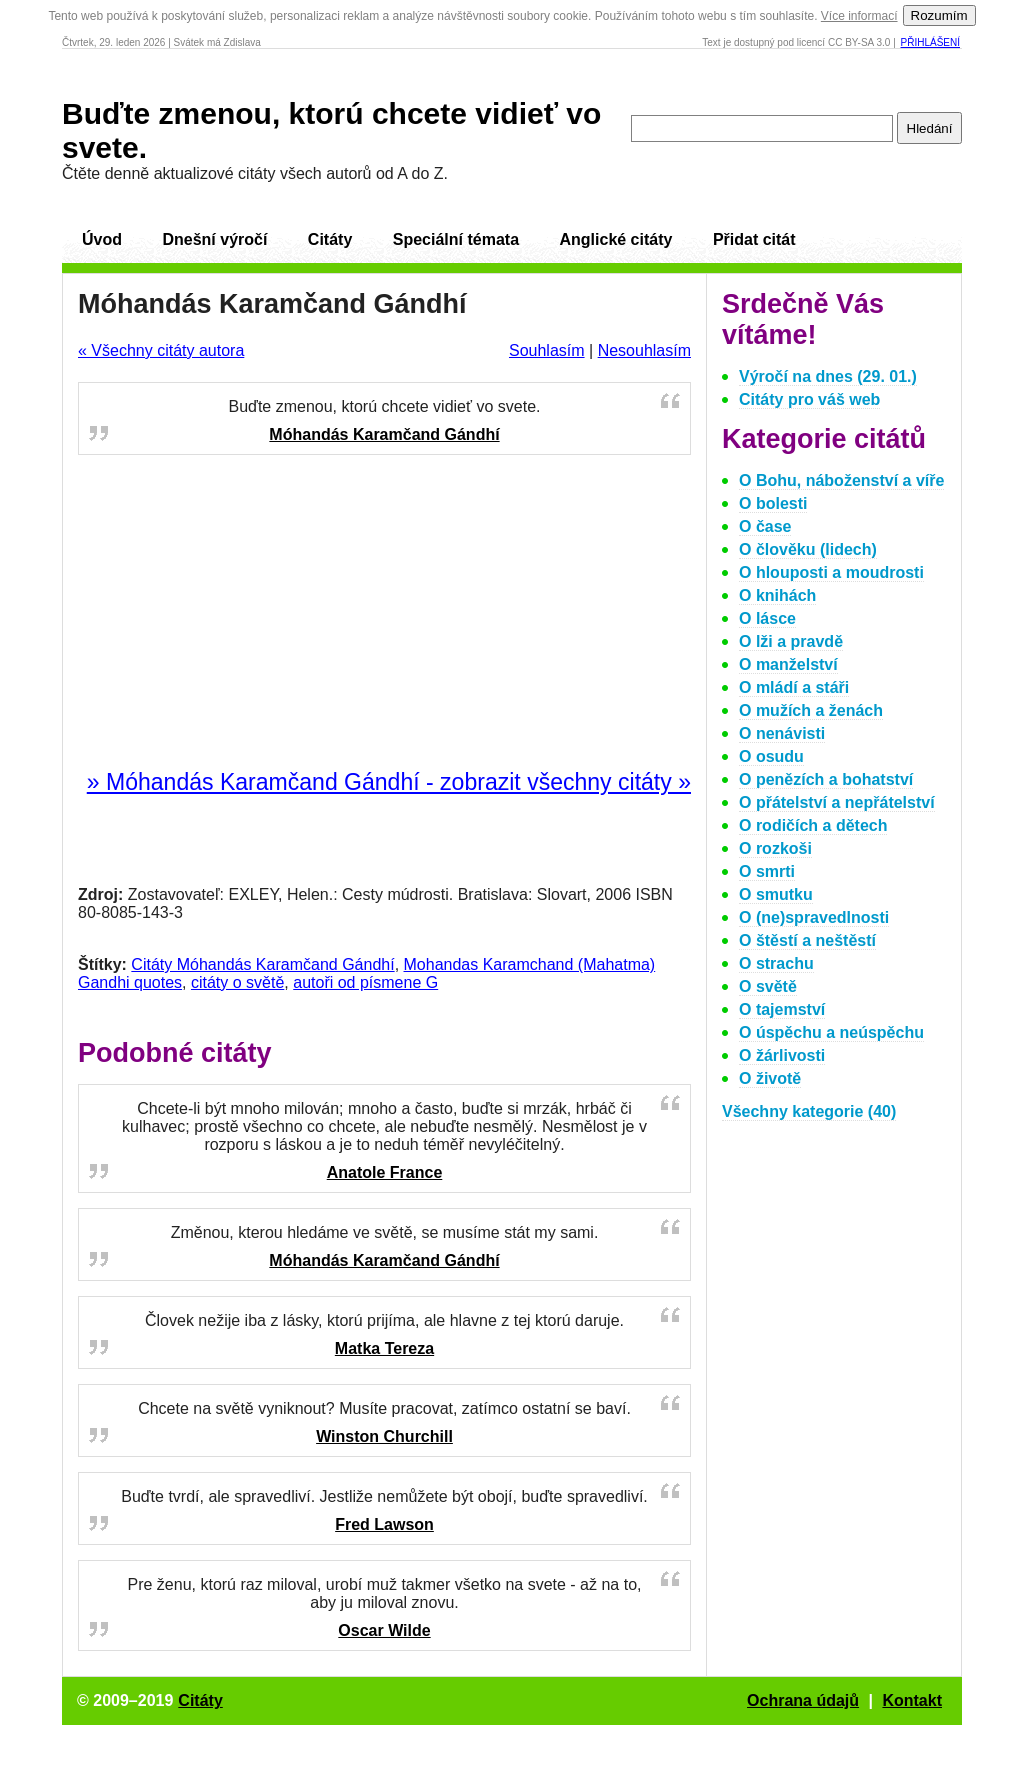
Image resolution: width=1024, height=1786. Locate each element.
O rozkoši (775, 848)
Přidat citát (754, 239)
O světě (768, 986)
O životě (770, 1078)
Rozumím (939, 15)
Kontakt (912, 1700)
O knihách (777, 595)
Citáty (330, 239)
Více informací (859, 16)
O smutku (776, 894)
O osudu (771, 756)
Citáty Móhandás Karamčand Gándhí (262, 964)
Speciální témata (456, 239)
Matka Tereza (384, 1348)
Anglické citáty (615, 239)
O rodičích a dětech (813, 825)
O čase (765, 526)
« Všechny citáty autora (161, 350)
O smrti (767, 871)
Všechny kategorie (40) (809, 1111)
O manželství (788, 664)
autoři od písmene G (365, 982)
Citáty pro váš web (809, 399)
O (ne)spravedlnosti (814, 917)
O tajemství (782, 1009)
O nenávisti (782, 733)
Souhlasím (547, 350)
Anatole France (385, 1172)
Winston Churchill (384, 1436)
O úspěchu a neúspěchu (831, 1032)
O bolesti (773, 503)
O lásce (767, 618)
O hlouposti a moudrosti (831, 572)
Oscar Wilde (384, 1630)
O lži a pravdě (791, 641)
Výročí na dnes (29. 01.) (828, 376)
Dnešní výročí (214, 239)
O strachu (776, 963)
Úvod (102, 239)
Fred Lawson (384, 1524)
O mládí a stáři (794, 687)
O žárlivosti (782, 1055)
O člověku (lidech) (808, 549)
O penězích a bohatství (826, 779)
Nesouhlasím (644, 350)
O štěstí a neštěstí (807, 940)
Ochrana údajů (803, 1700)
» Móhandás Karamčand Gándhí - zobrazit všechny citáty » (389, 782)
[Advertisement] (385, 613)
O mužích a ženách (811, 710)
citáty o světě (237, 982)
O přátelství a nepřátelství (837, 802)
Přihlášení (930, 42)
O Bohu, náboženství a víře (841, 480)
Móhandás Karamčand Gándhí (384, 434)
